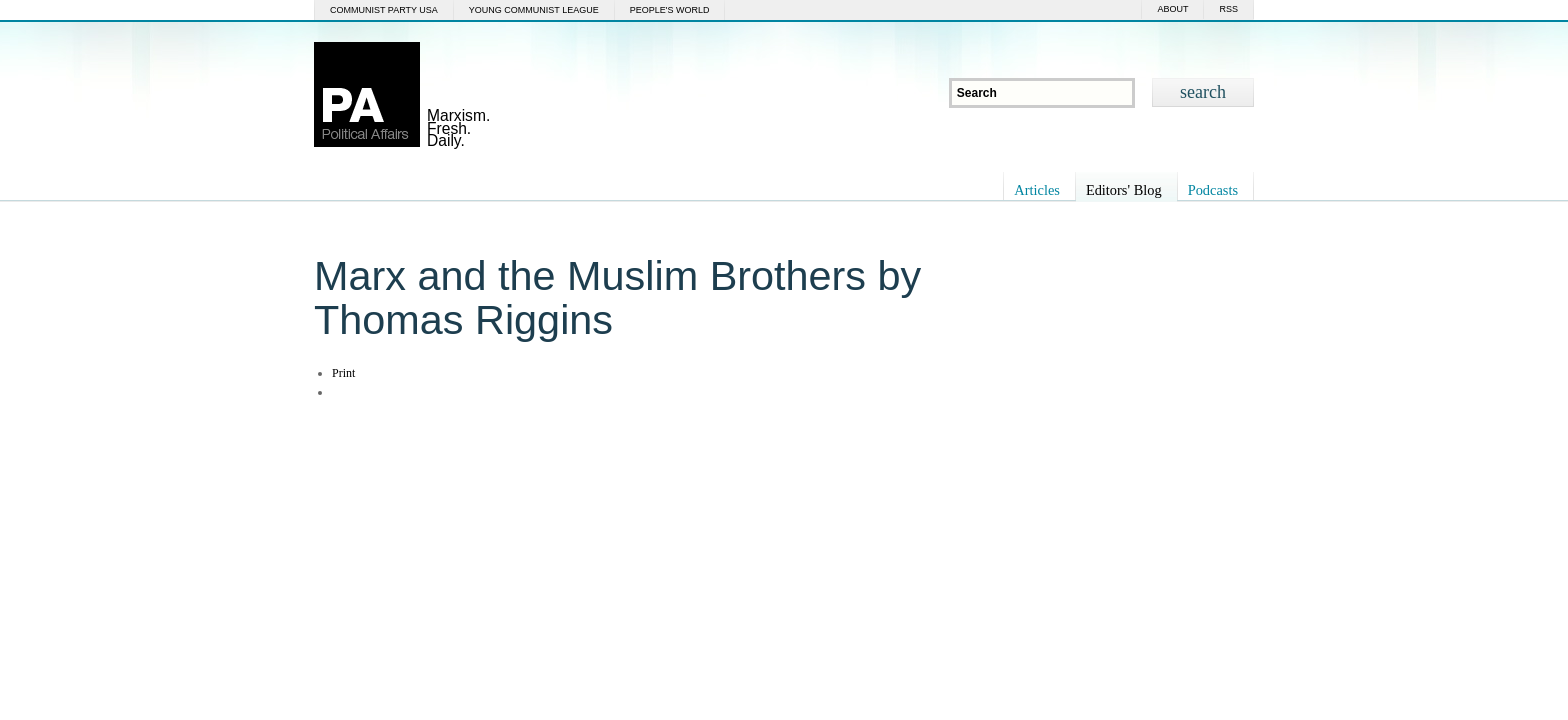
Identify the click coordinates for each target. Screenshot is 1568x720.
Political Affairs (367, 94)
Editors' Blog (1124, 190)
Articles (1037, 190)
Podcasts (1213, 190)
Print (343, 373)
